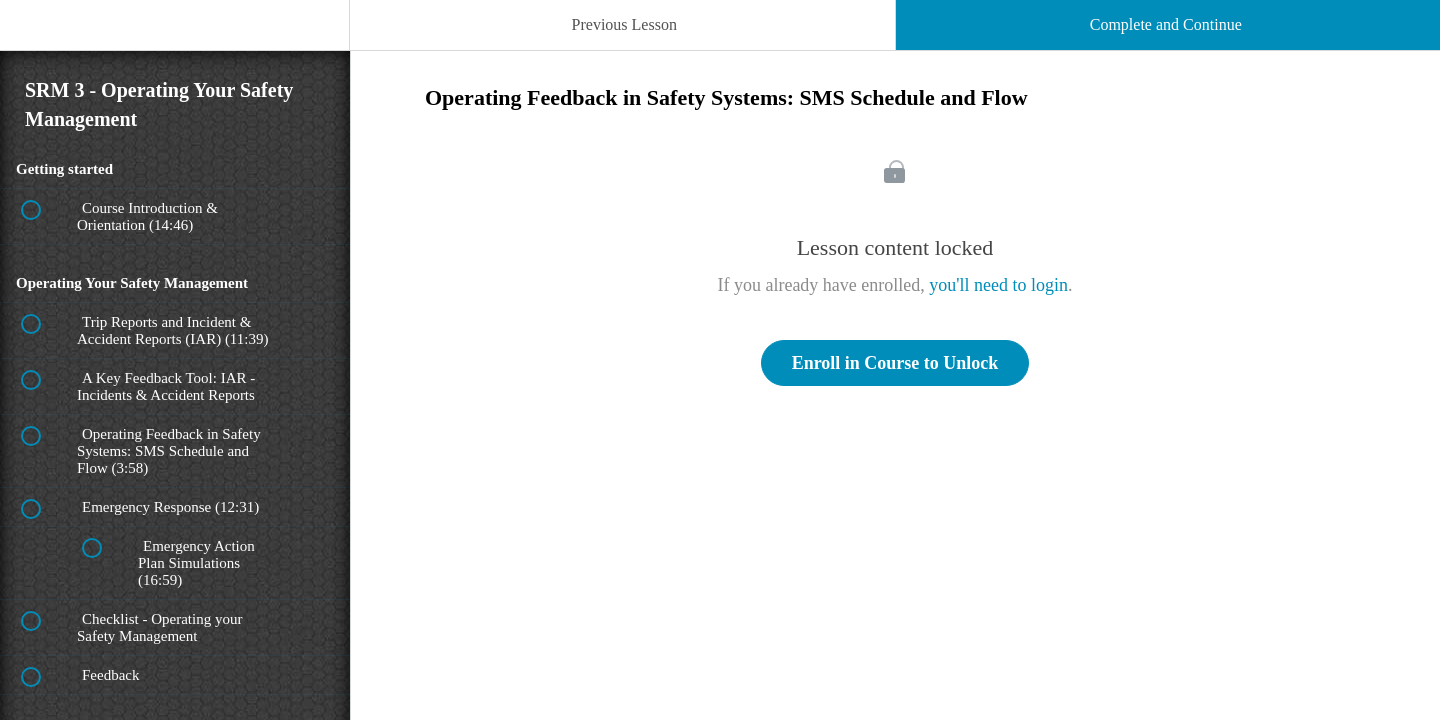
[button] (35, 35)
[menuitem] (175, 45)
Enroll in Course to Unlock (895, 363)
